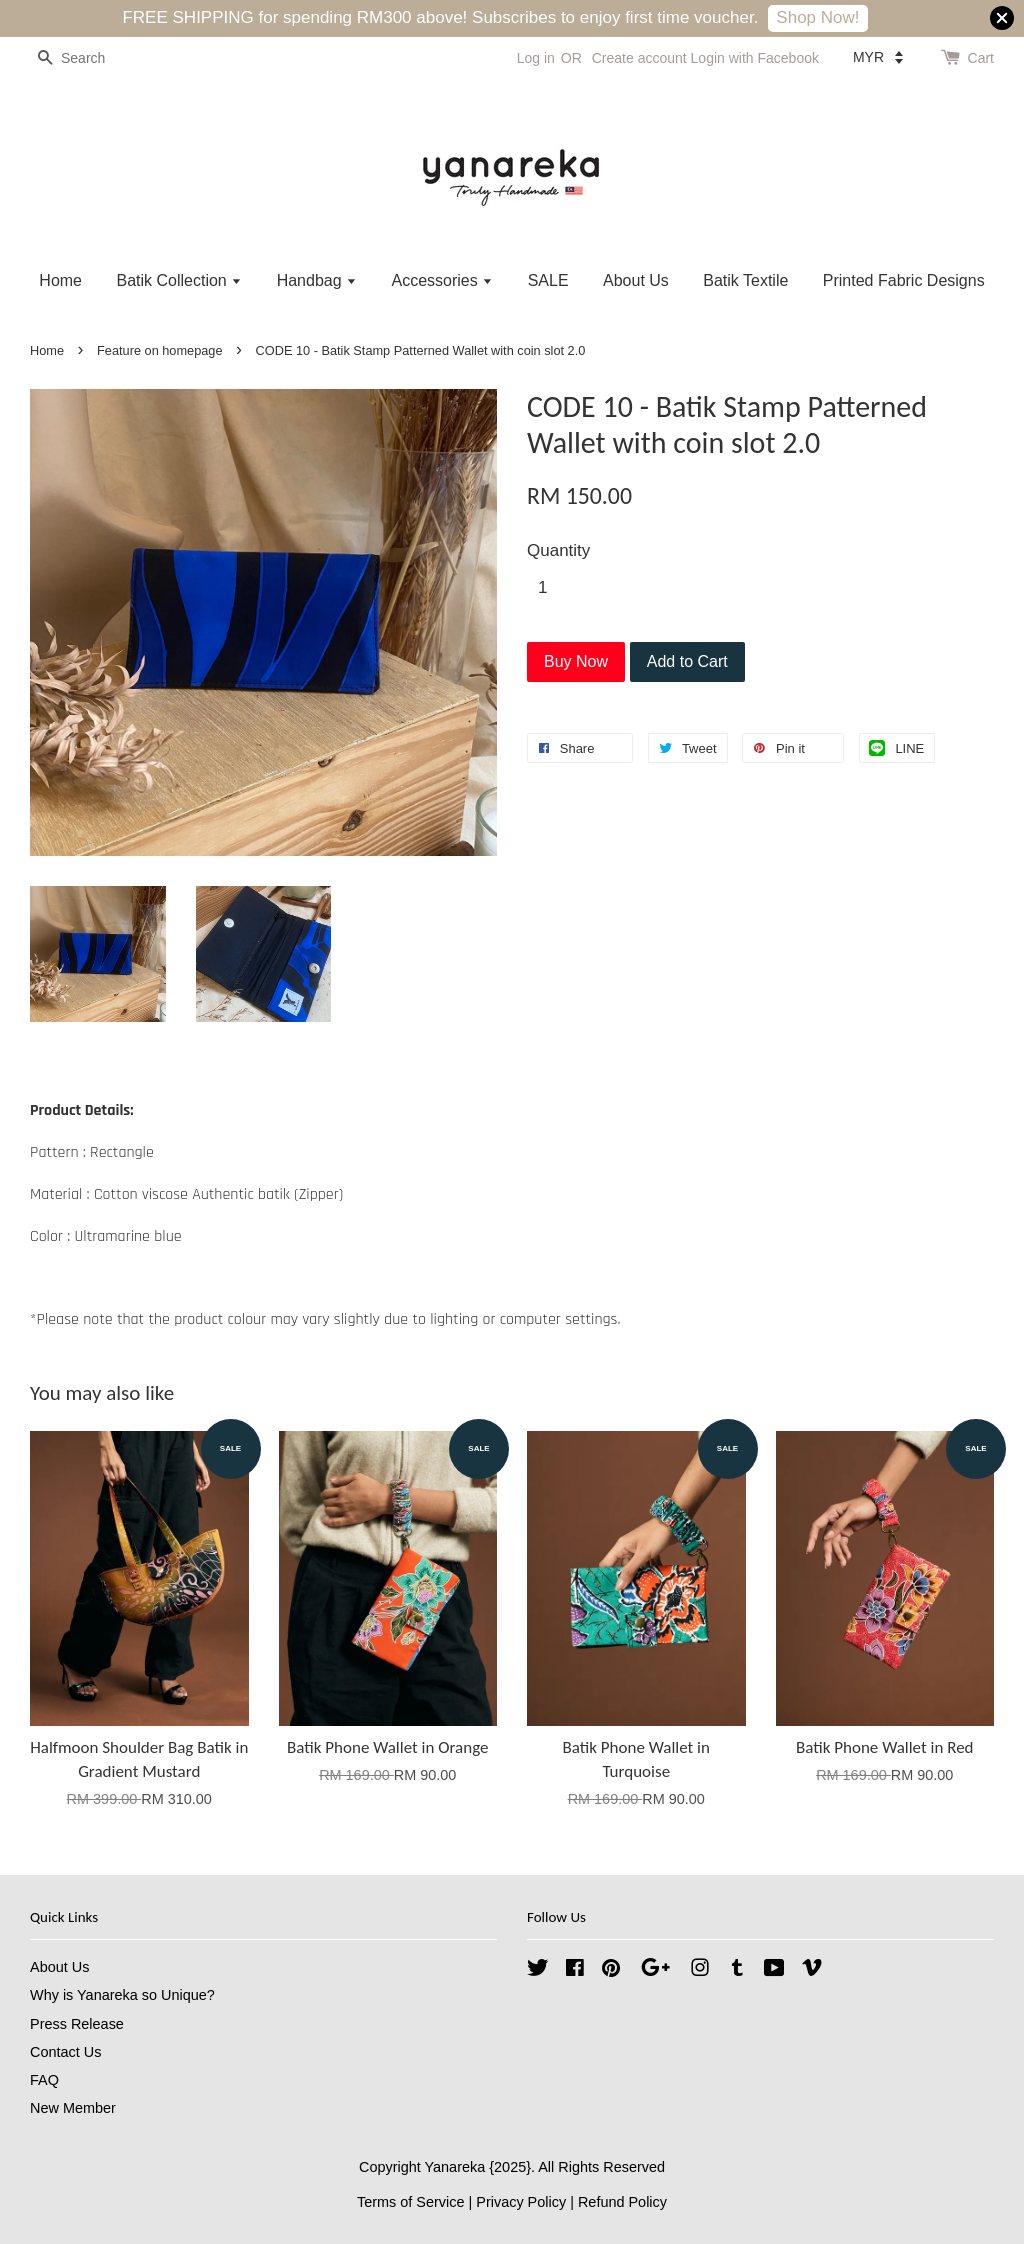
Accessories (442, 280)
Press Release (77, 2024)
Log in (536, 58)
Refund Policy (622, 2202)
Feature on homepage (159, 350)
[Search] (90, 58)
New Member (73, 2108)
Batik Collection (179, 280)
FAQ (44, 2080)
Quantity (558, 550)
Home (60, 280)
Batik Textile (745, 280)
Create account (639, 58)
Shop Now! (817, 17)
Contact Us (65, 2052)
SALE (548, 280)
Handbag (317, 280)
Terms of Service (411, 2202)
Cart (981, 58)
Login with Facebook (755, 58)
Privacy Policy (521, 2202)
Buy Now (576, 661)
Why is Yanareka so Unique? (122, 1995)
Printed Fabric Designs (904, 280)
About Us (636, 280)
